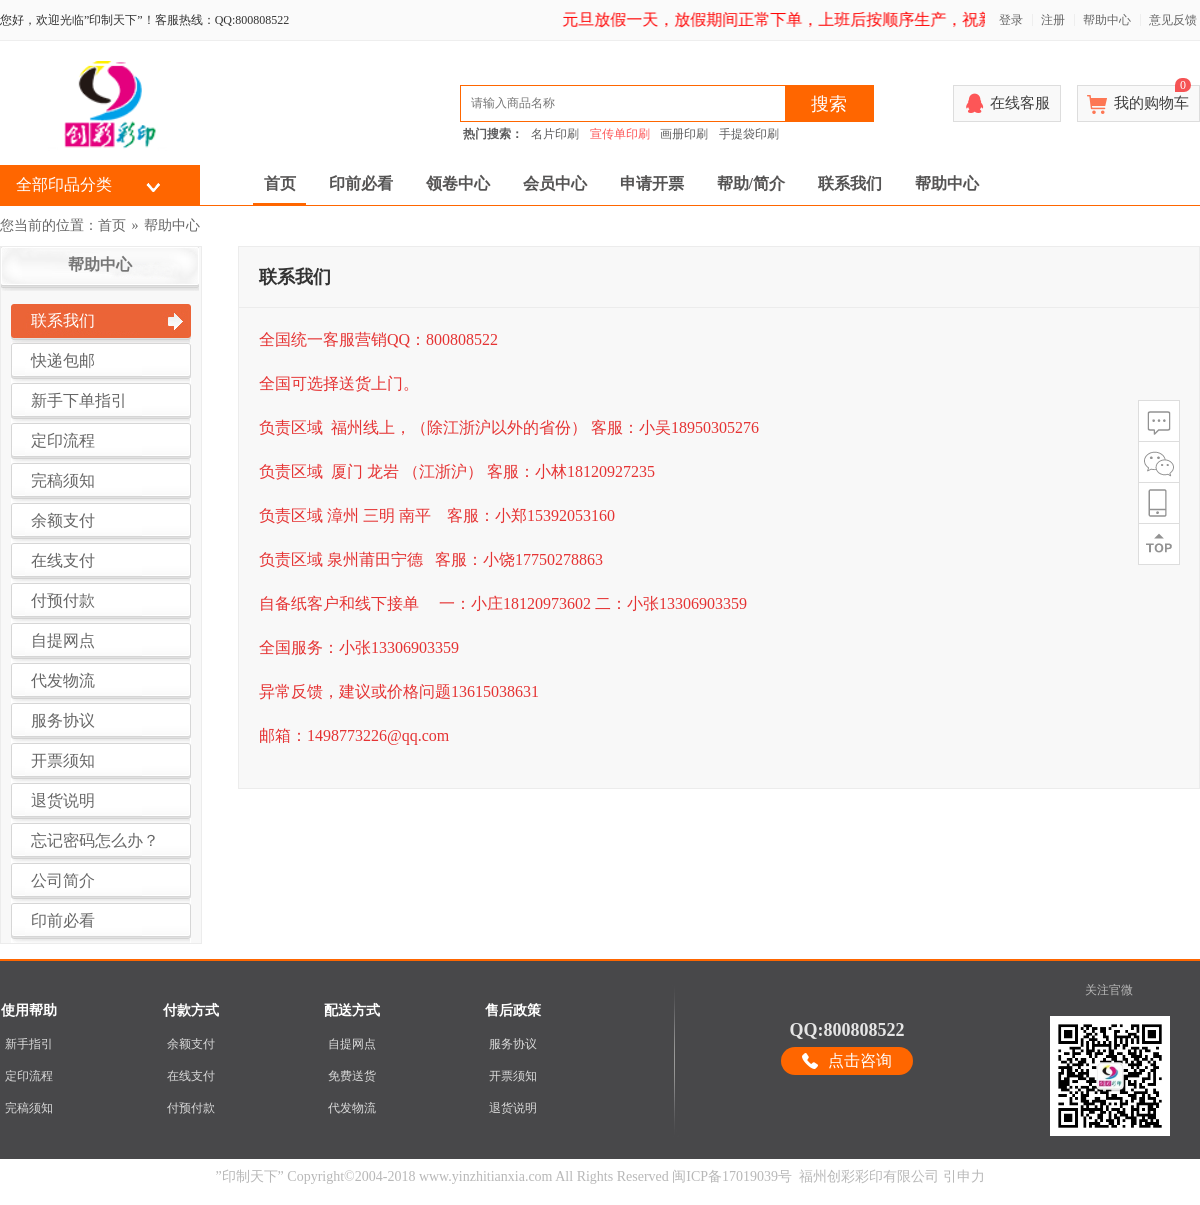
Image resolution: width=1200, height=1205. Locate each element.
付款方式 (191, 1010)
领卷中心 (458, 183)
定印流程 (29, 1076)
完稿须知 (29, 1108)
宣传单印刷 (620, 134)
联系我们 (850, 183)
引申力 (964, 1176)
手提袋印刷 (749, 134)
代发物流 (352, 1108)
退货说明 (513, 1108)
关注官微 (1109, 990)
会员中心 (555, 183)
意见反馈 (1173, 20)
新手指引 (29, 1044)
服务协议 (513, 1044)
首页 (280, 183)
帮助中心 (1107, 20)
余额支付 (191, 1044)
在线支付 (191, 1076)
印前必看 (361, 183)
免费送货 (352, 1076)
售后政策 (513, 1010)
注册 (1053, 20)
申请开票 (652, 183)
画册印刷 (684, 134)
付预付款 (191, 1108)
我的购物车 (1152, 98)
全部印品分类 (64, 184)
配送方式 (352, 1010)
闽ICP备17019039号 (732, 1176)
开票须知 (513, 1076)
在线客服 (1020, 103)
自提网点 (352, 1044)
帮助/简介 (751, 183)
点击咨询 (860, 1060)
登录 (1011, 20)
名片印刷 (555, 134)
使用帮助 (29, 1010)
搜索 (829, 104)
